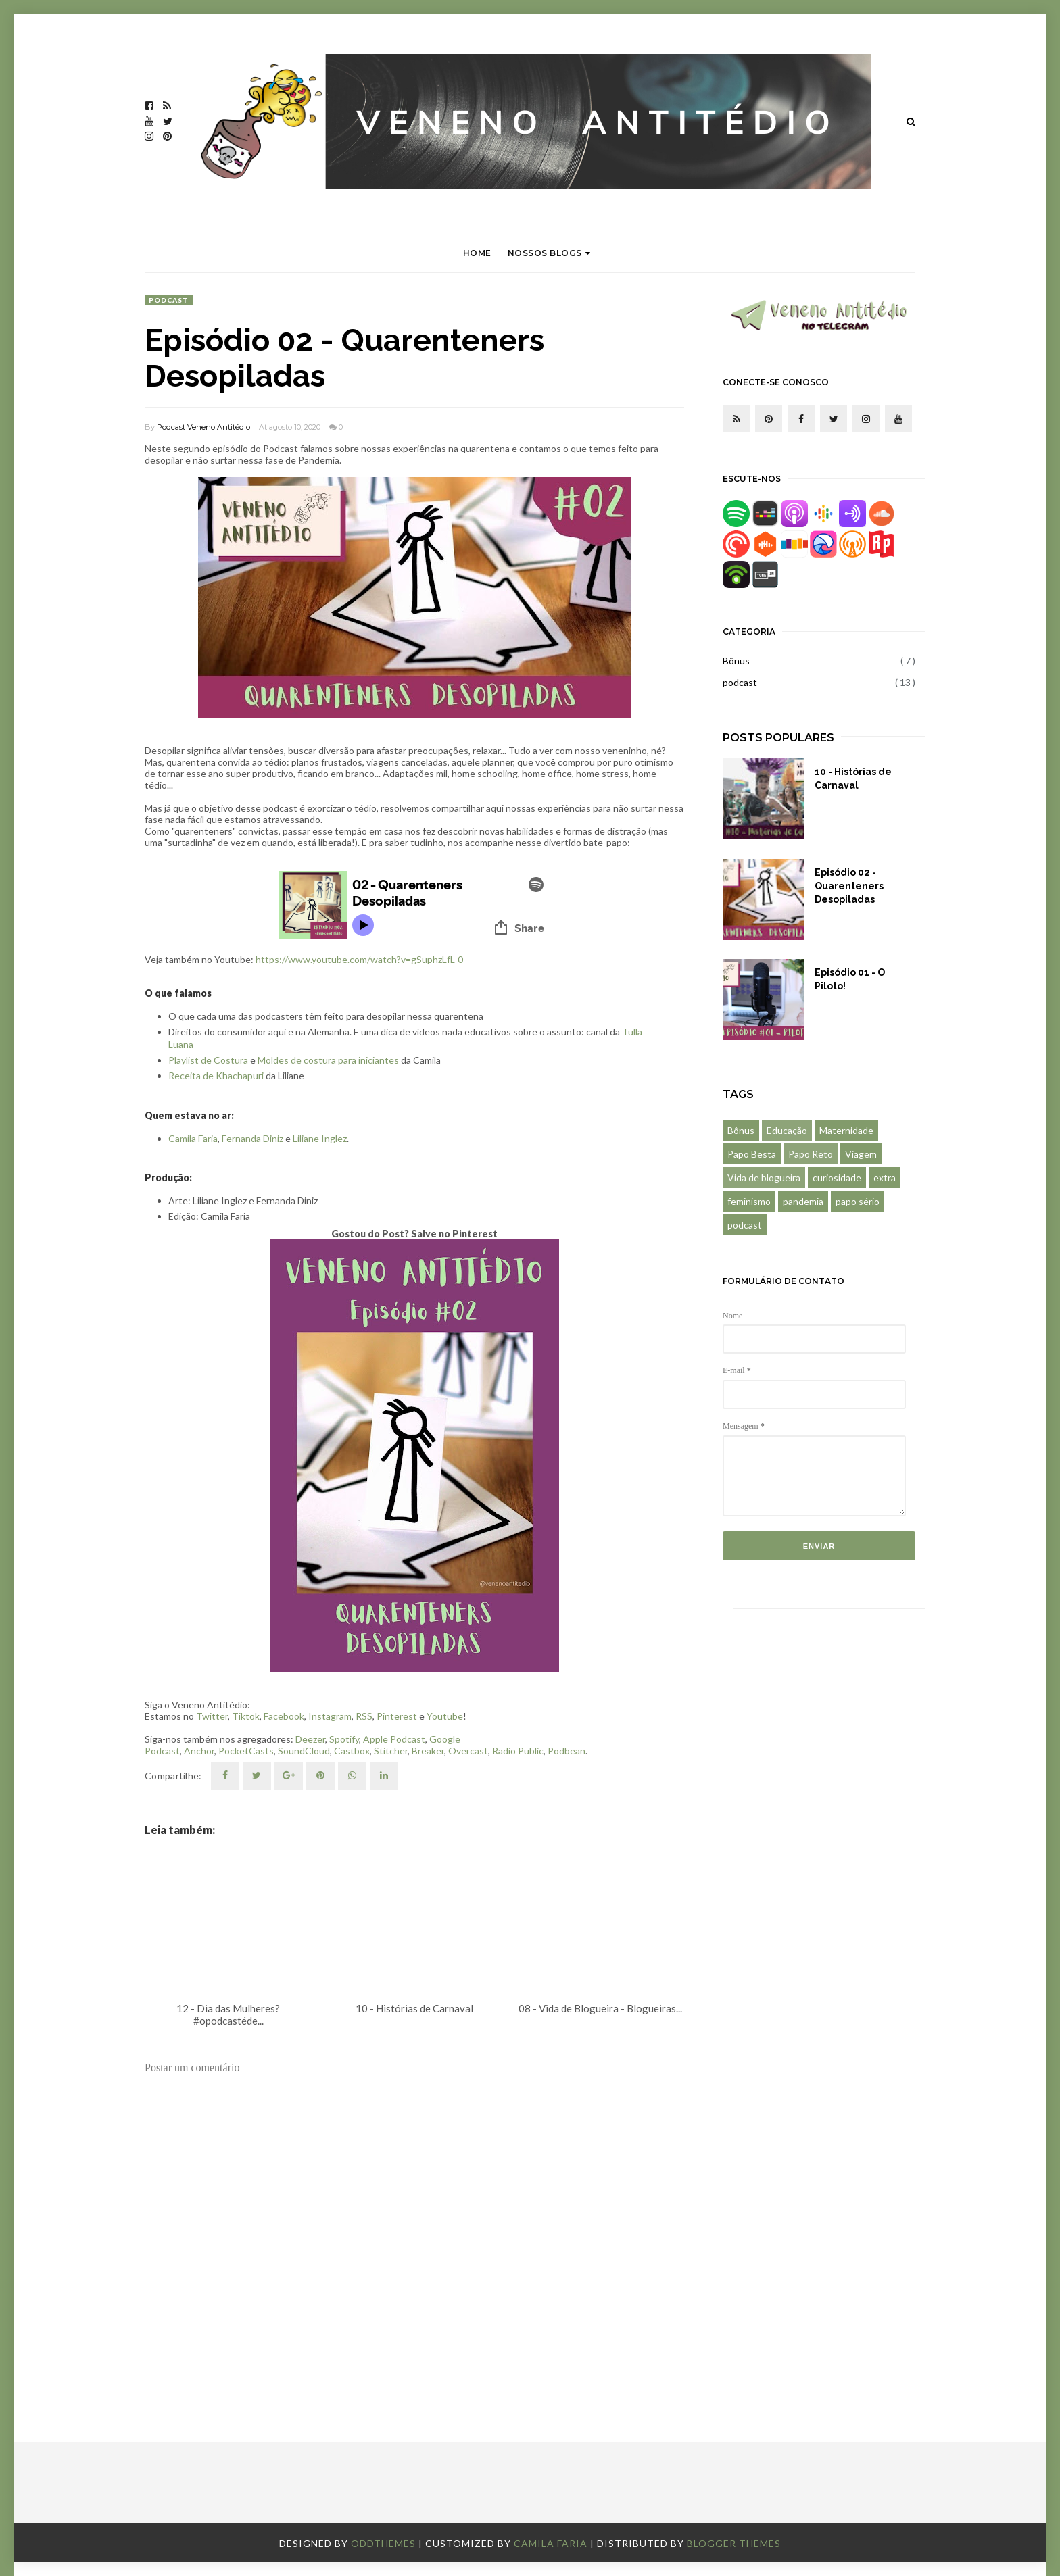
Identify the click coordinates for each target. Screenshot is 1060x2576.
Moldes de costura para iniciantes (328, 1060)
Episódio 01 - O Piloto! (850, 979)
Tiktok (246, 1716)
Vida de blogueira (763, 1177)
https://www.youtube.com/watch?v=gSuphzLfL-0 (359, 959)
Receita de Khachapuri (216, 1075)
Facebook (284, 1716)
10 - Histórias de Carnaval (853, 778)
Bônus (736, 660)
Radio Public (518, 1750)
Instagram (330, 1716)
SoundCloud (304, 1750)
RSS (364, 1716)
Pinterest (397, 1716)
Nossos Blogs (549, 253)
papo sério (858, 1201)
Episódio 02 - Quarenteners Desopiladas (849, 886)
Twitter (212, 1716)
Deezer (310, 1739)
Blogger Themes (734, 2543)
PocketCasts (246, 1750)
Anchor (199, 1750)
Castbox (352, 1750)
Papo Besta (751, 1154)
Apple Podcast (394, 1739)
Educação (787, 1130)
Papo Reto (810, 1154)
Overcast (468, 1750)
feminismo (749, 1201)
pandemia (803, 1201)
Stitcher (391, 1750)
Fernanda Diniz (253, 1138)
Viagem (861, 1154)
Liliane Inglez (320, 1138)
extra (884, 1177)
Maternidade (846, 1130)
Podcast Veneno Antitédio (203, 427)
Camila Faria (193, 1138)
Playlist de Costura (208, 1060)
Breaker (428, 1750)
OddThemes (383, 2543)
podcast (169, 300)
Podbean (566, 1750)
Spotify (344, 1739)
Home (477, 253)
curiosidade (837, 1177)
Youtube (445, 1716)
